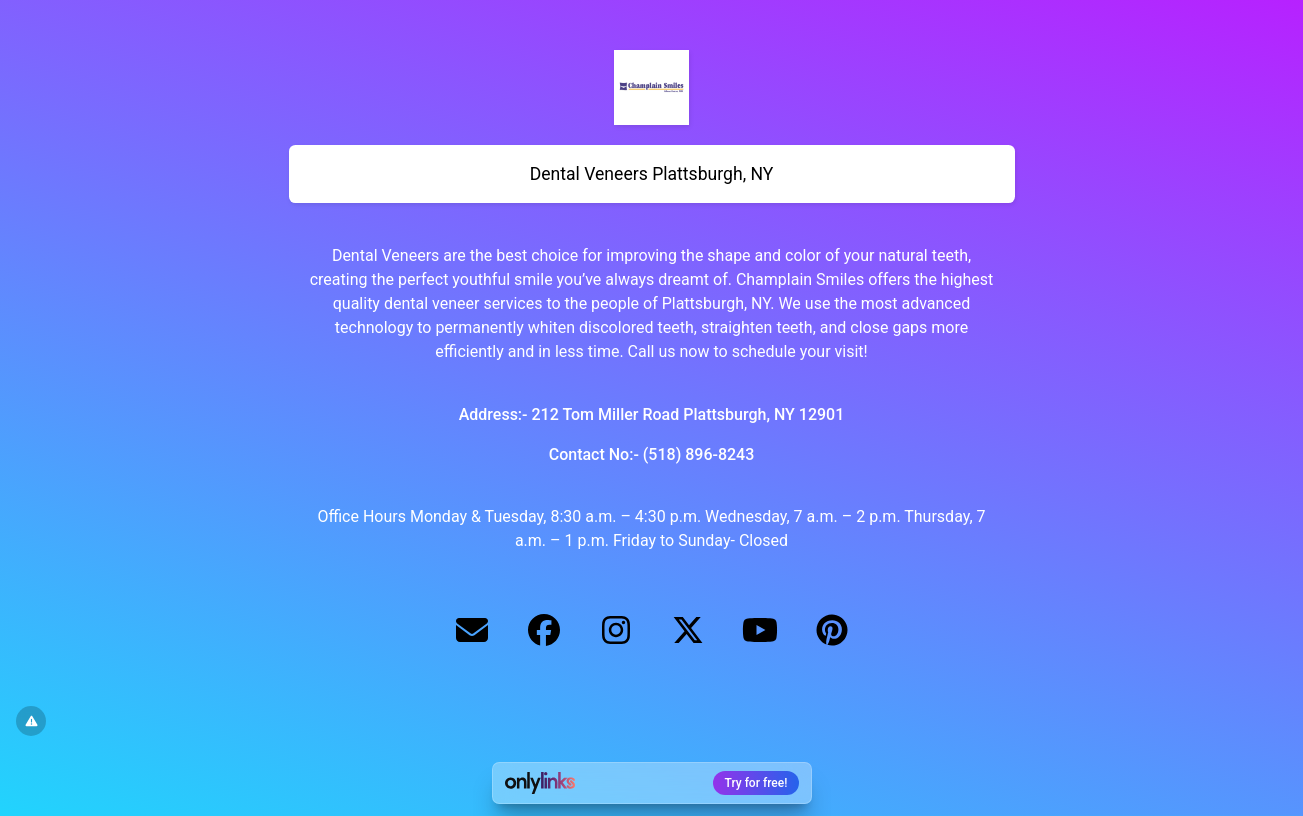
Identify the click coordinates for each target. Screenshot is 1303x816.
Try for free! (756, 783)
